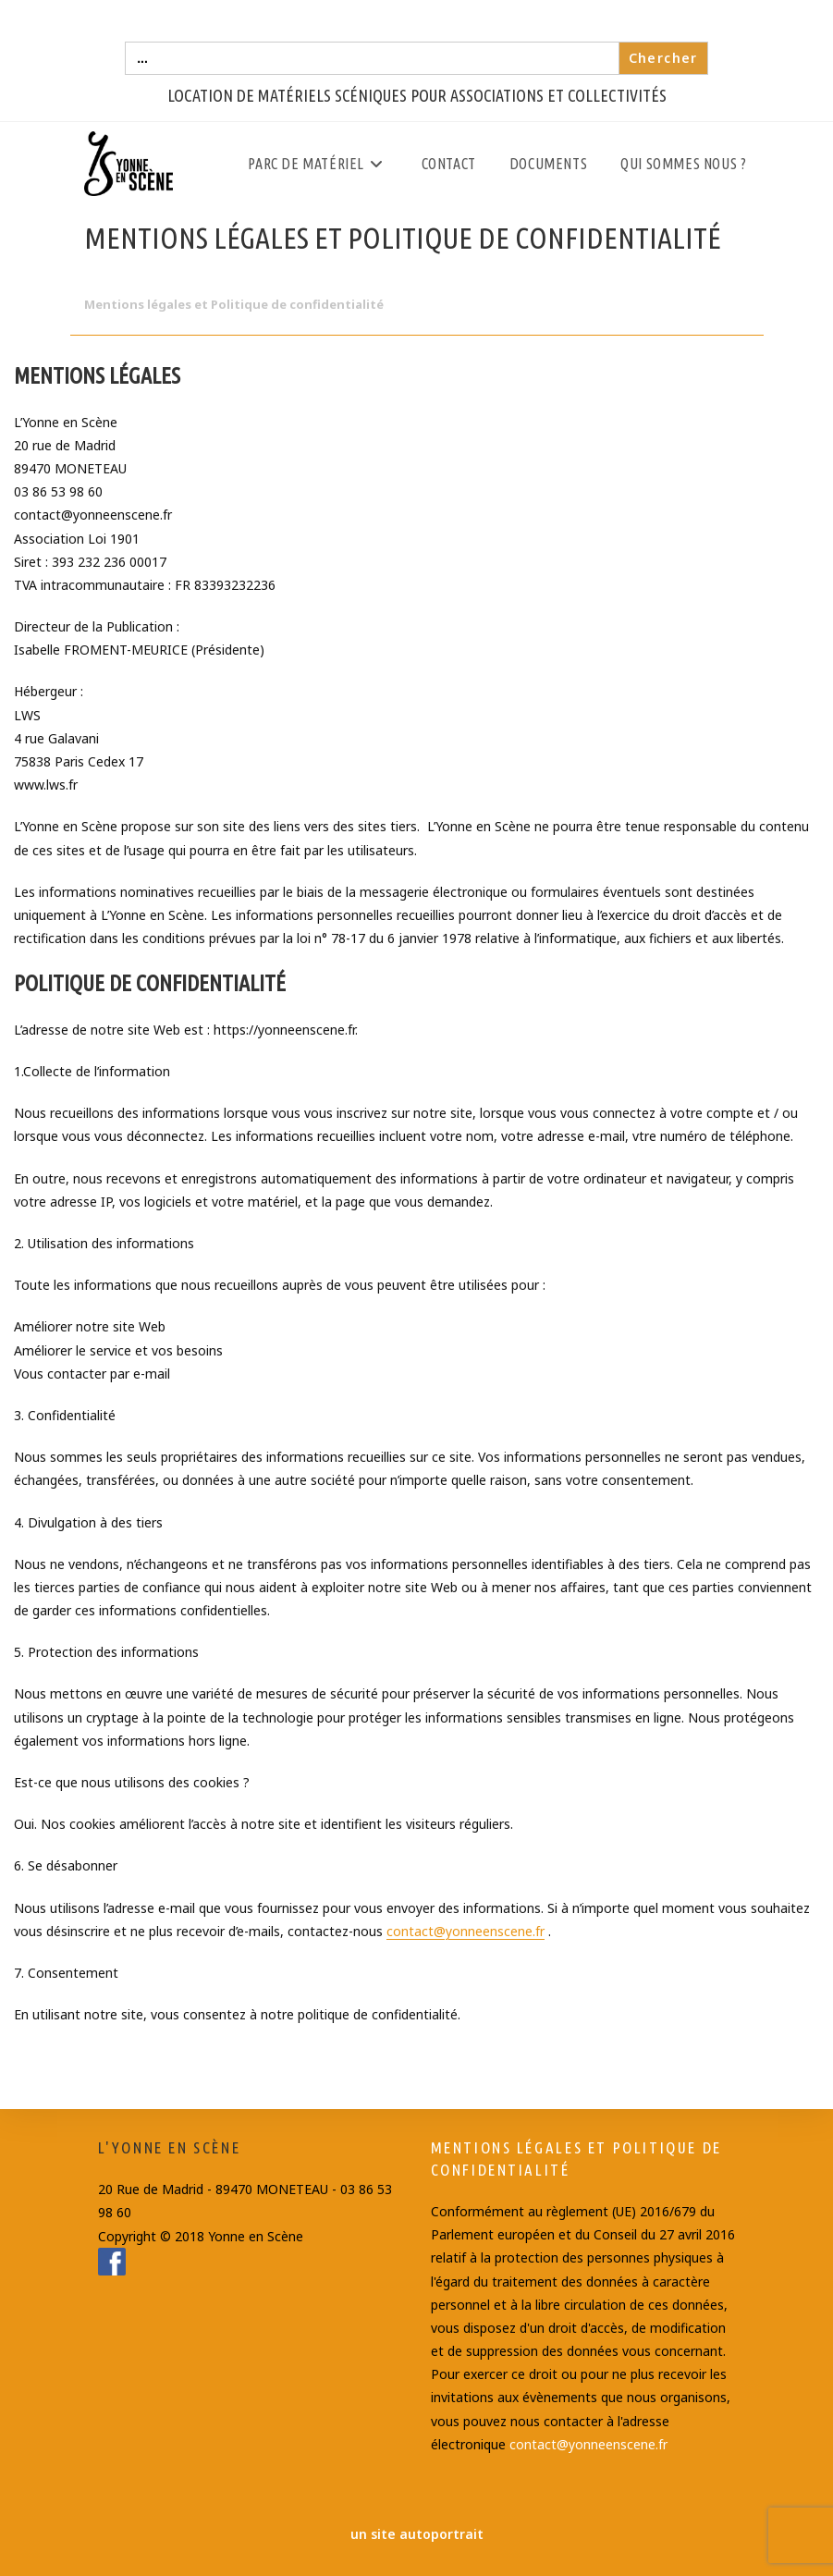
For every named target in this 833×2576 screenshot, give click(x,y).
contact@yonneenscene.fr (465, 1931)
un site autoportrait (417, 2534)
